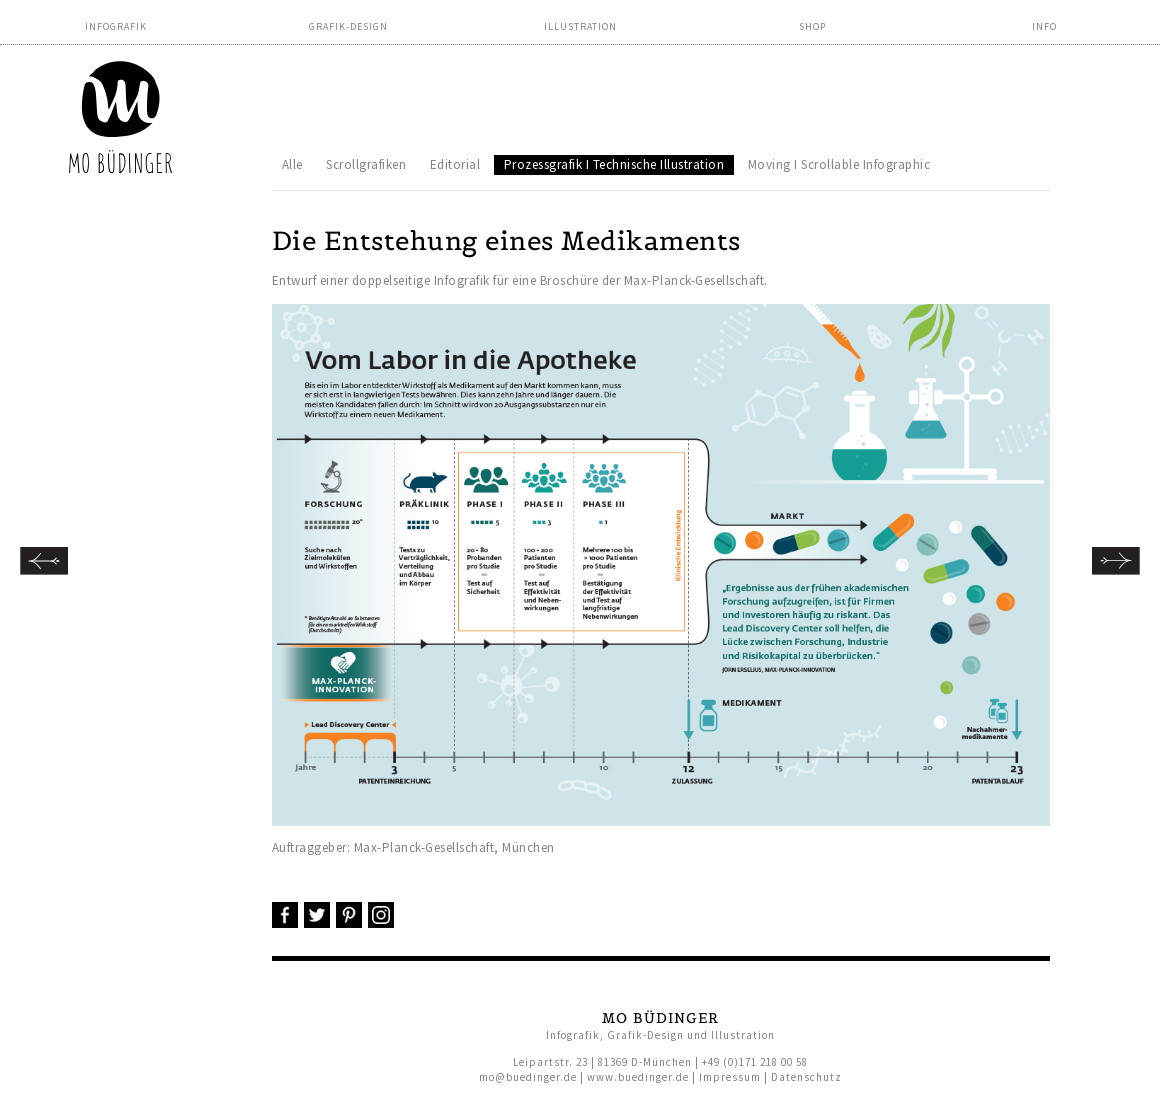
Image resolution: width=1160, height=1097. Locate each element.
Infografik (116, 26)
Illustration (580, 26)
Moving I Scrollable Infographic (839, 164)
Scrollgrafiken (366, 164)
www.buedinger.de (638, 1077)
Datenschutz (806, 1077)
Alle (292, 164)
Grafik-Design (348, 26)
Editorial (455, 164)
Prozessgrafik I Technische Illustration (614, 164)
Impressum (730, 1077)
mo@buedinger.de (528, 1077)
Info (1044, 26)
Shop (812, 26)
